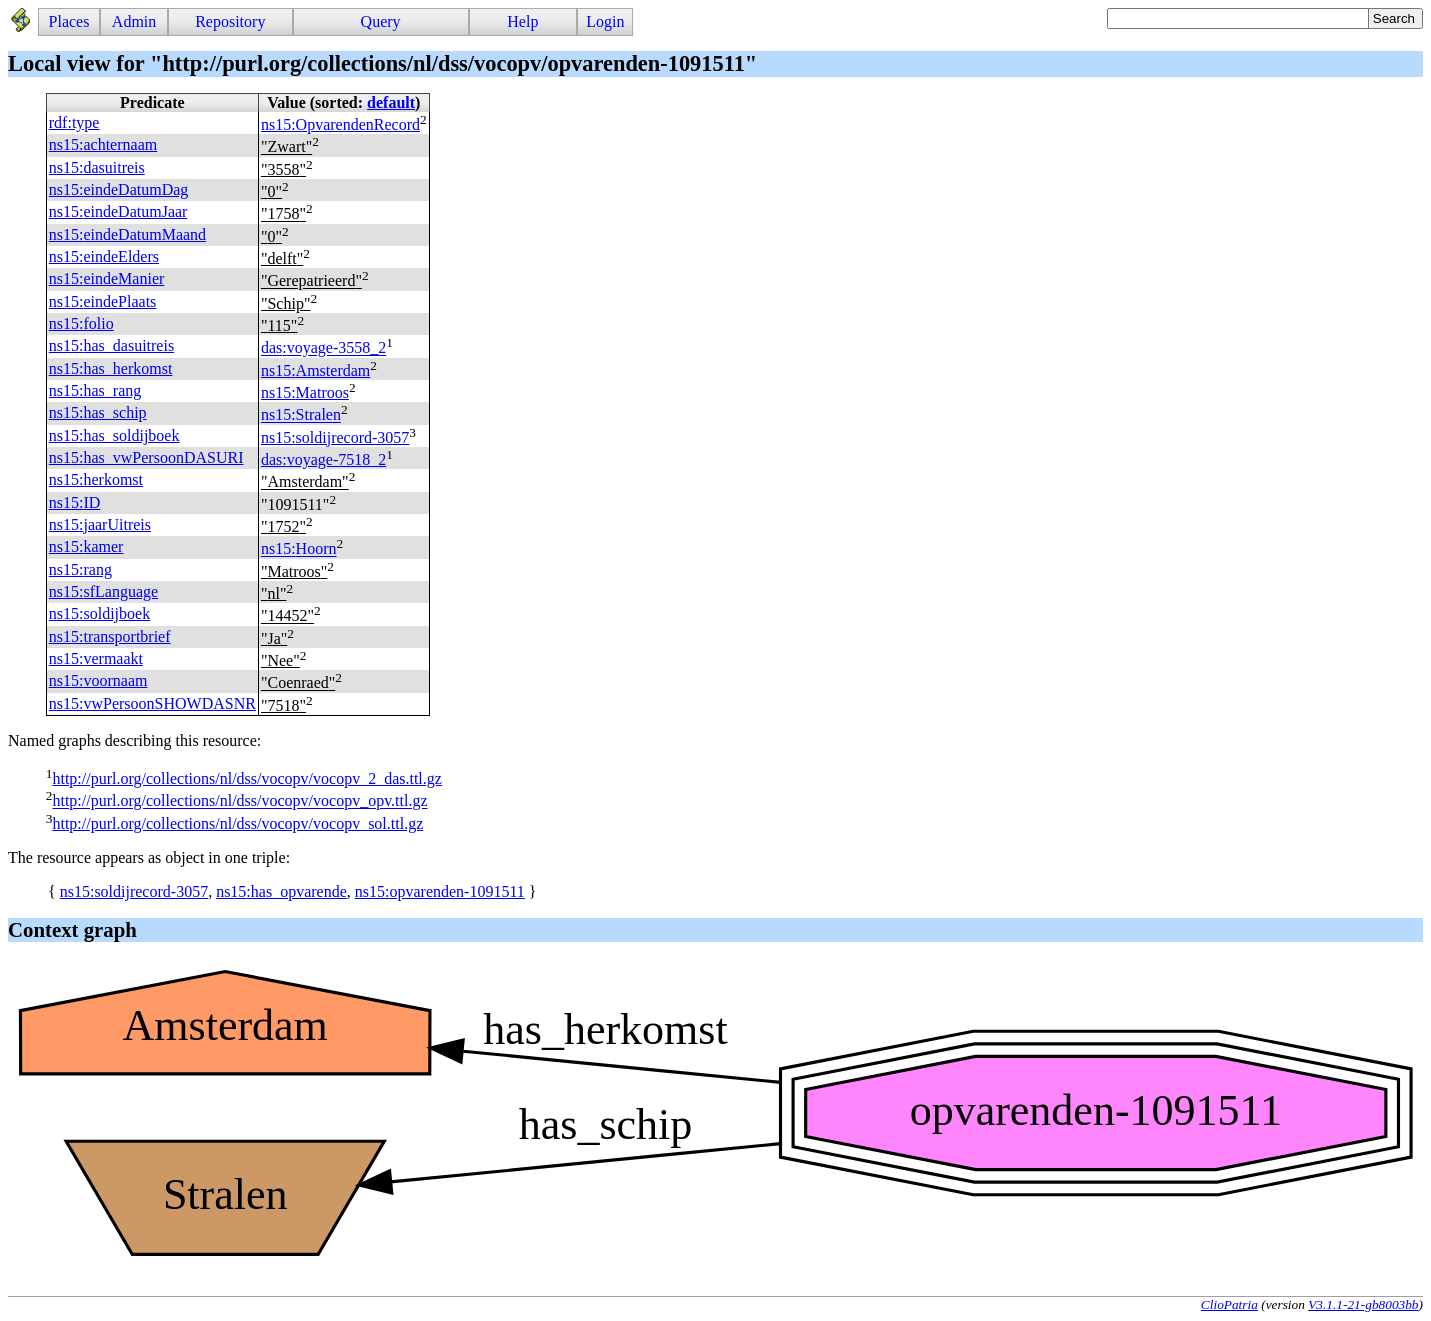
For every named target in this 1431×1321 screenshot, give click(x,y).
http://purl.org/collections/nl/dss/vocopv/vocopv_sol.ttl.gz (237, 823)
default (391, 102)
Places (69, 21)
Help (522, 21)
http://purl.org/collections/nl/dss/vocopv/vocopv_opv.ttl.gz (239, 801)
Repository (230, 21)
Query (381, 21)
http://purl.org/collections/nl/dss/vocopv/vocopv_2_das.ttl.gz (246, 778)
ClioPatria (1229, 1304)
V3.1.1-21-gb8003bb (1363, 1304)
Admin (134, 21)
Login (605, 21)
